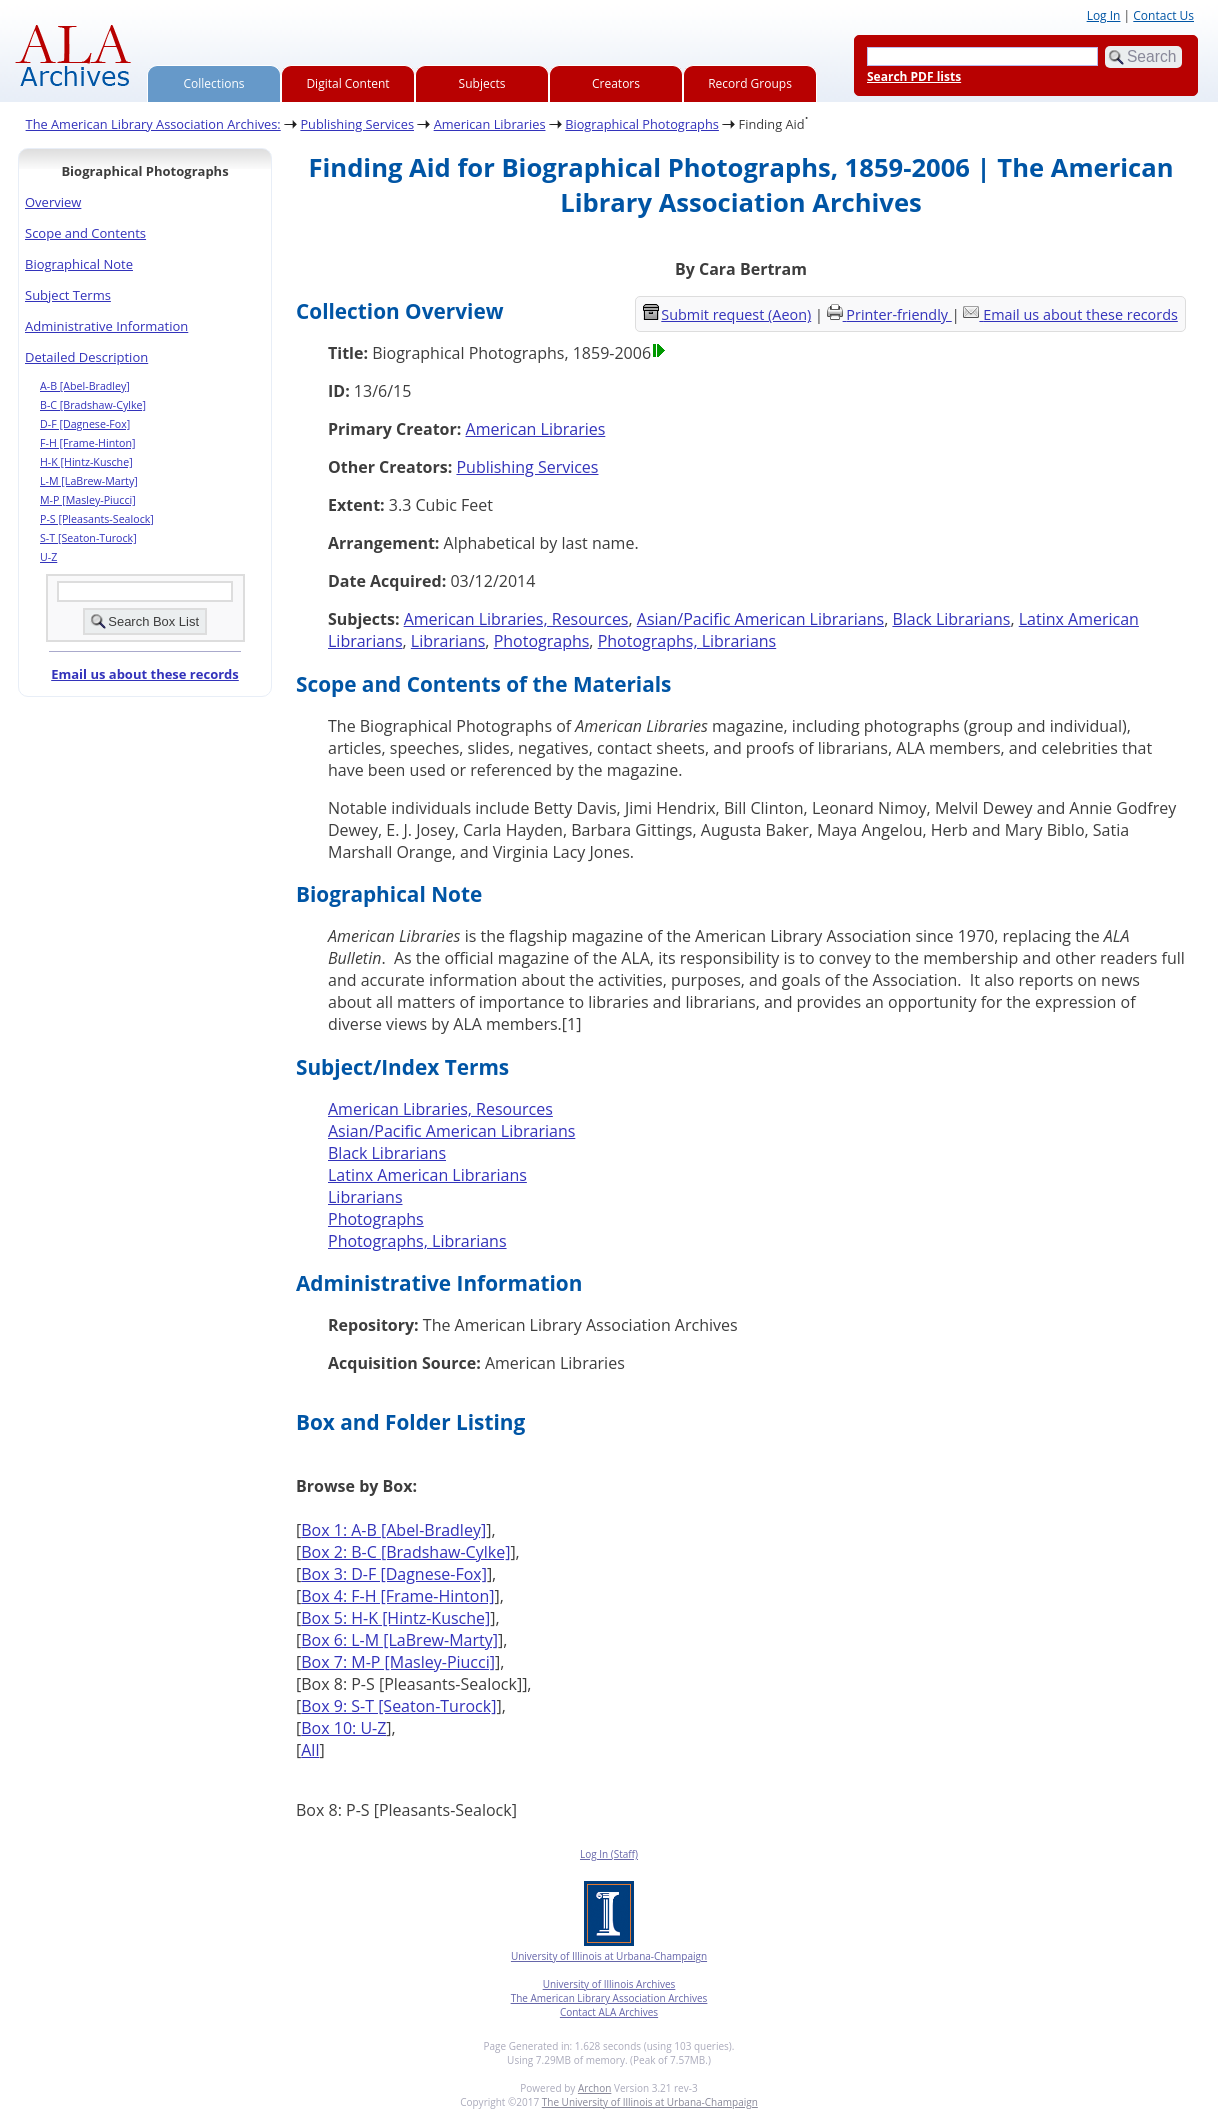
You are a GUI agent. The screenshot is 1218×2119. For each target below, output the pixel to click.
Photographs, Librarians (687, 641)
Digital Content (347, 83)
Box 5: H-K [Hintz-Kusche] (395, 1618)
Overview (53, 202)
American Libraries (490, 124)
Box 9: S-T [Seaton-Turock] (398, 1706)
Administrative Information (106, 326)
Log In (1104, 15)
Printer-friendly (898, 314)
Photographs (542, 641)
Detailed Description (86, 357)
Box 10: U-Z (343, 1728)
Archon (594, 2088)
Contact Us (1163, 15)
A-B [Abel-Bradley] (85, 386)
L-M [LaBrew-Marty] (89, 481)
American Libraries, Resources (516, 619)
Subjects (482, 83)
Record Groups (750, 83)
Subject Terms (68, 295)
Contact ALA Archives (609, 2012)
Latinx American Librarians (427, 1175)
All (310, 1750)
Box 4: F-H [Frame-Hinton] (397, 1596)
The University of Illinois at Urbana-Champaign (650, 2102)
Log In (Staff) (609, 1854)
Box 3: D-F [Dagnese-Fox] (394, 1574)
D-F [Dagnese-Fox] (85, 424)
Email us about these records (145, 674)
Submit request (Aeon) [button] (727, 314)
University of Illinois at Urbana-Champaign (609, 1956)
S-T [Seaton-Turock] (88, 538)
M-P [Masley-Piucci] (88, 500)
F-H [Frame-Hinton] (87, 443)
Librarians (448, 641)
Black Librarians (951, 619)
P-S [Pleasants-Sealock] (97, 519)
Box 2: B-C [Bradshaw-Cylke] (405, 1552)
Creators (616, 83)
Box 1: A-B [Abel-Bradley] (393, 1530)
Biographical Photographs (642, 124)
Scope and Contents (85, 233)
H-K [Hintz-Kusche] (86, 462)
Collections (214, 83)
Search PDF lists (914, 76)
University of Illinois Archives (609, 1984)
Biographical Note (79, 264)
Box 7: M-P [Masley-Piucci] (398, 1662)
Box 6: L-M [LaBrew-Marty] (399, 1640)
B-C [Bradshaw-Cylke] (93, 405)
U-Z (48, 557)
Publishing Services (357, 124)
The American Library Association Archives (609, 1998)
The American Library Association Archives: (153, 124)
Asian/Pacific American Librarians (760, 619)
